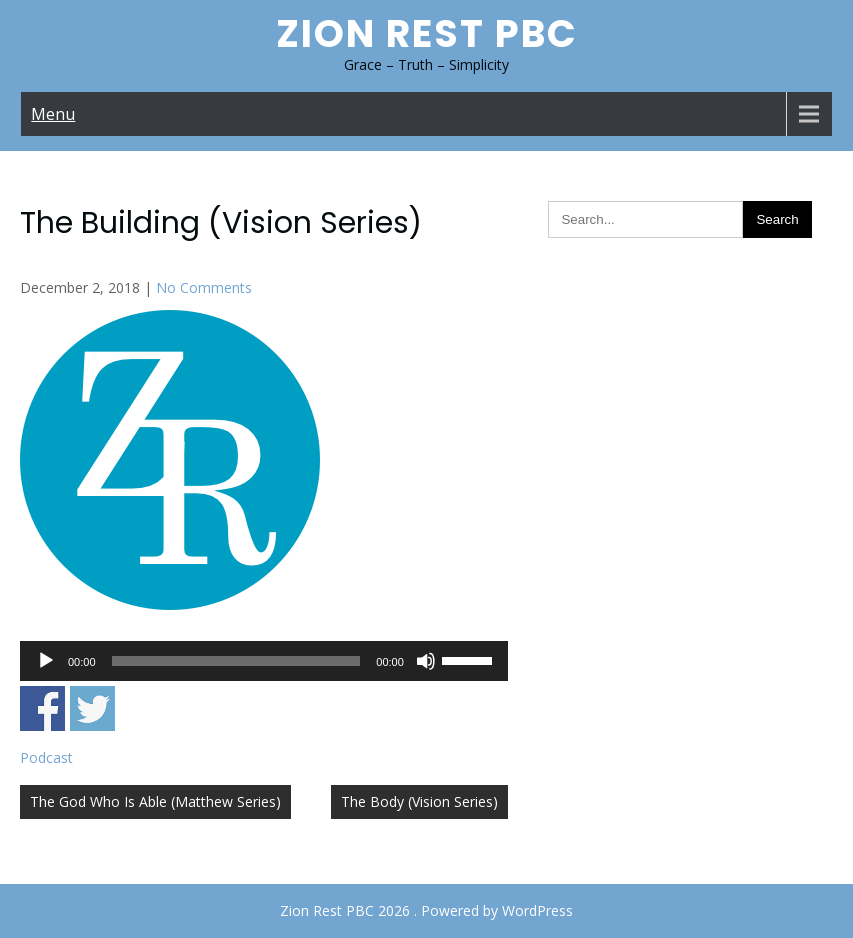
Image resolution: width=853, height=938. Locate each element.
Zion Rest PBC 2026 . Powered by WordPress (426, 910)
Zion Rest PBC (427, 33)
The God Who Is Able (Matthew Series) (155, 801)
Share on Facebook (42, 708)
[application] (264, 661)
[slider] (236, 661)
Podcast (46, 757)
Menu (53, 114)
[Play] (46, 661)
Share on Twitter (92, 708)
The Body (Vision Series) (419, 801)
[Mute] (426, 661)
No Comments (204, 287)
